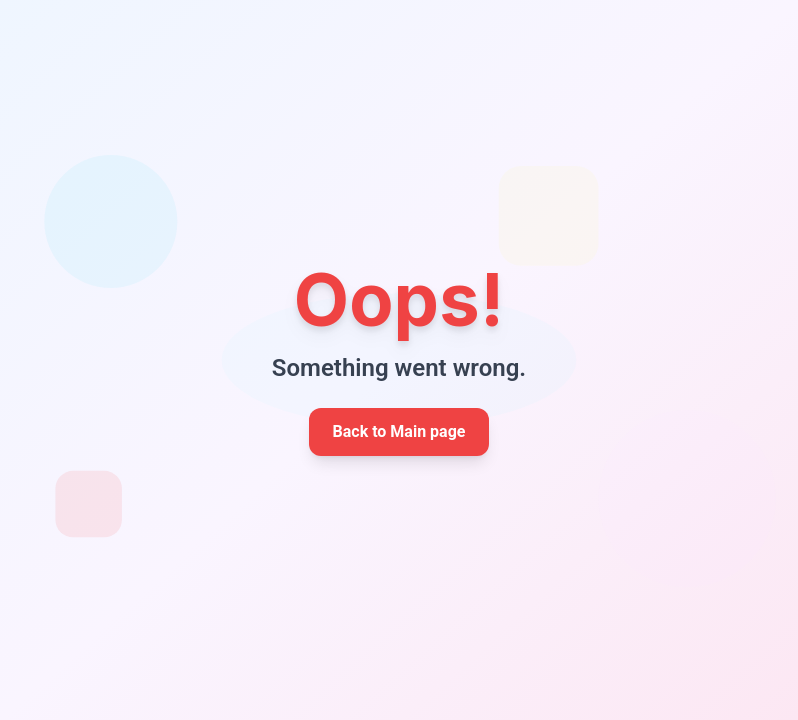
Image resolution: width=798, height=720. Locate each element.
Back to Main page (399, 431)
